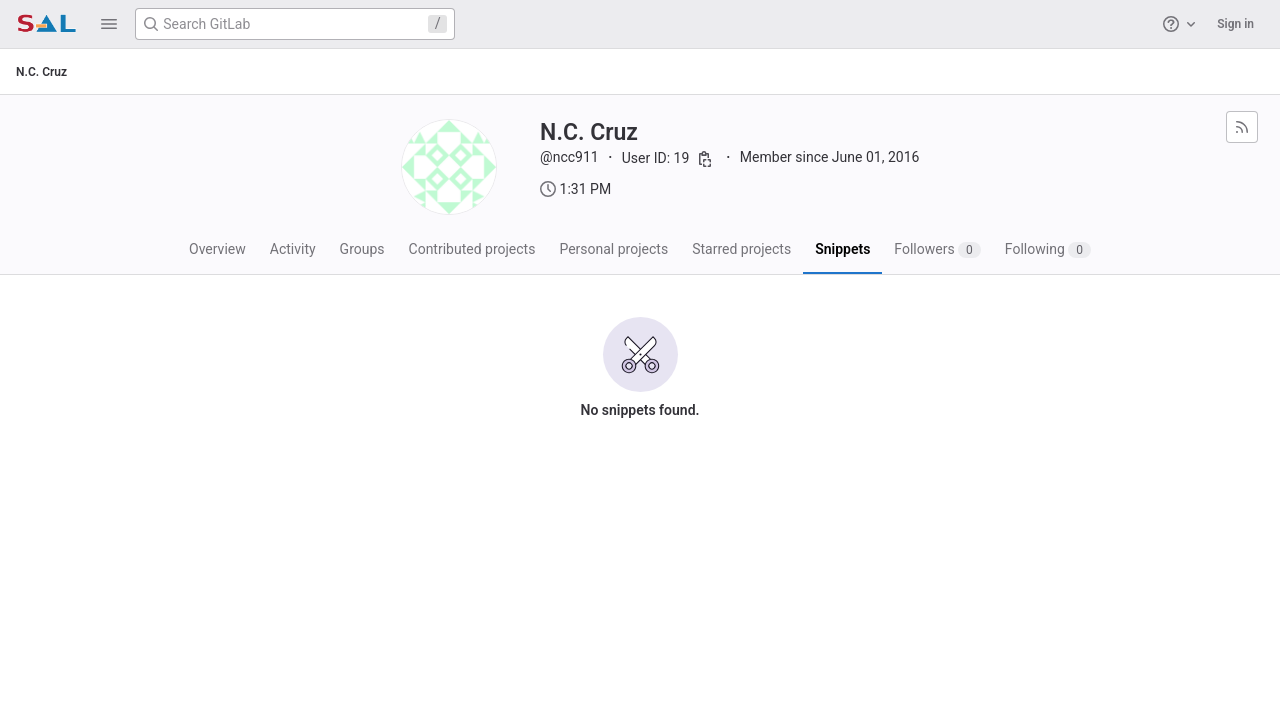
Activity (293, 249)
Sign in (1235, 24)
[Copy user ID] (705, 159)
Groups (362, 249)
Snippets (842, 249)
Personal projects (613, 249)
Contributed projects (472, 249)
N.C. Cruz (41, 72)
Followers (937, 249)
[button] (109, 24)
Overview (217, 249)
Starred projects (741, 249)
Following (1048, 249)
